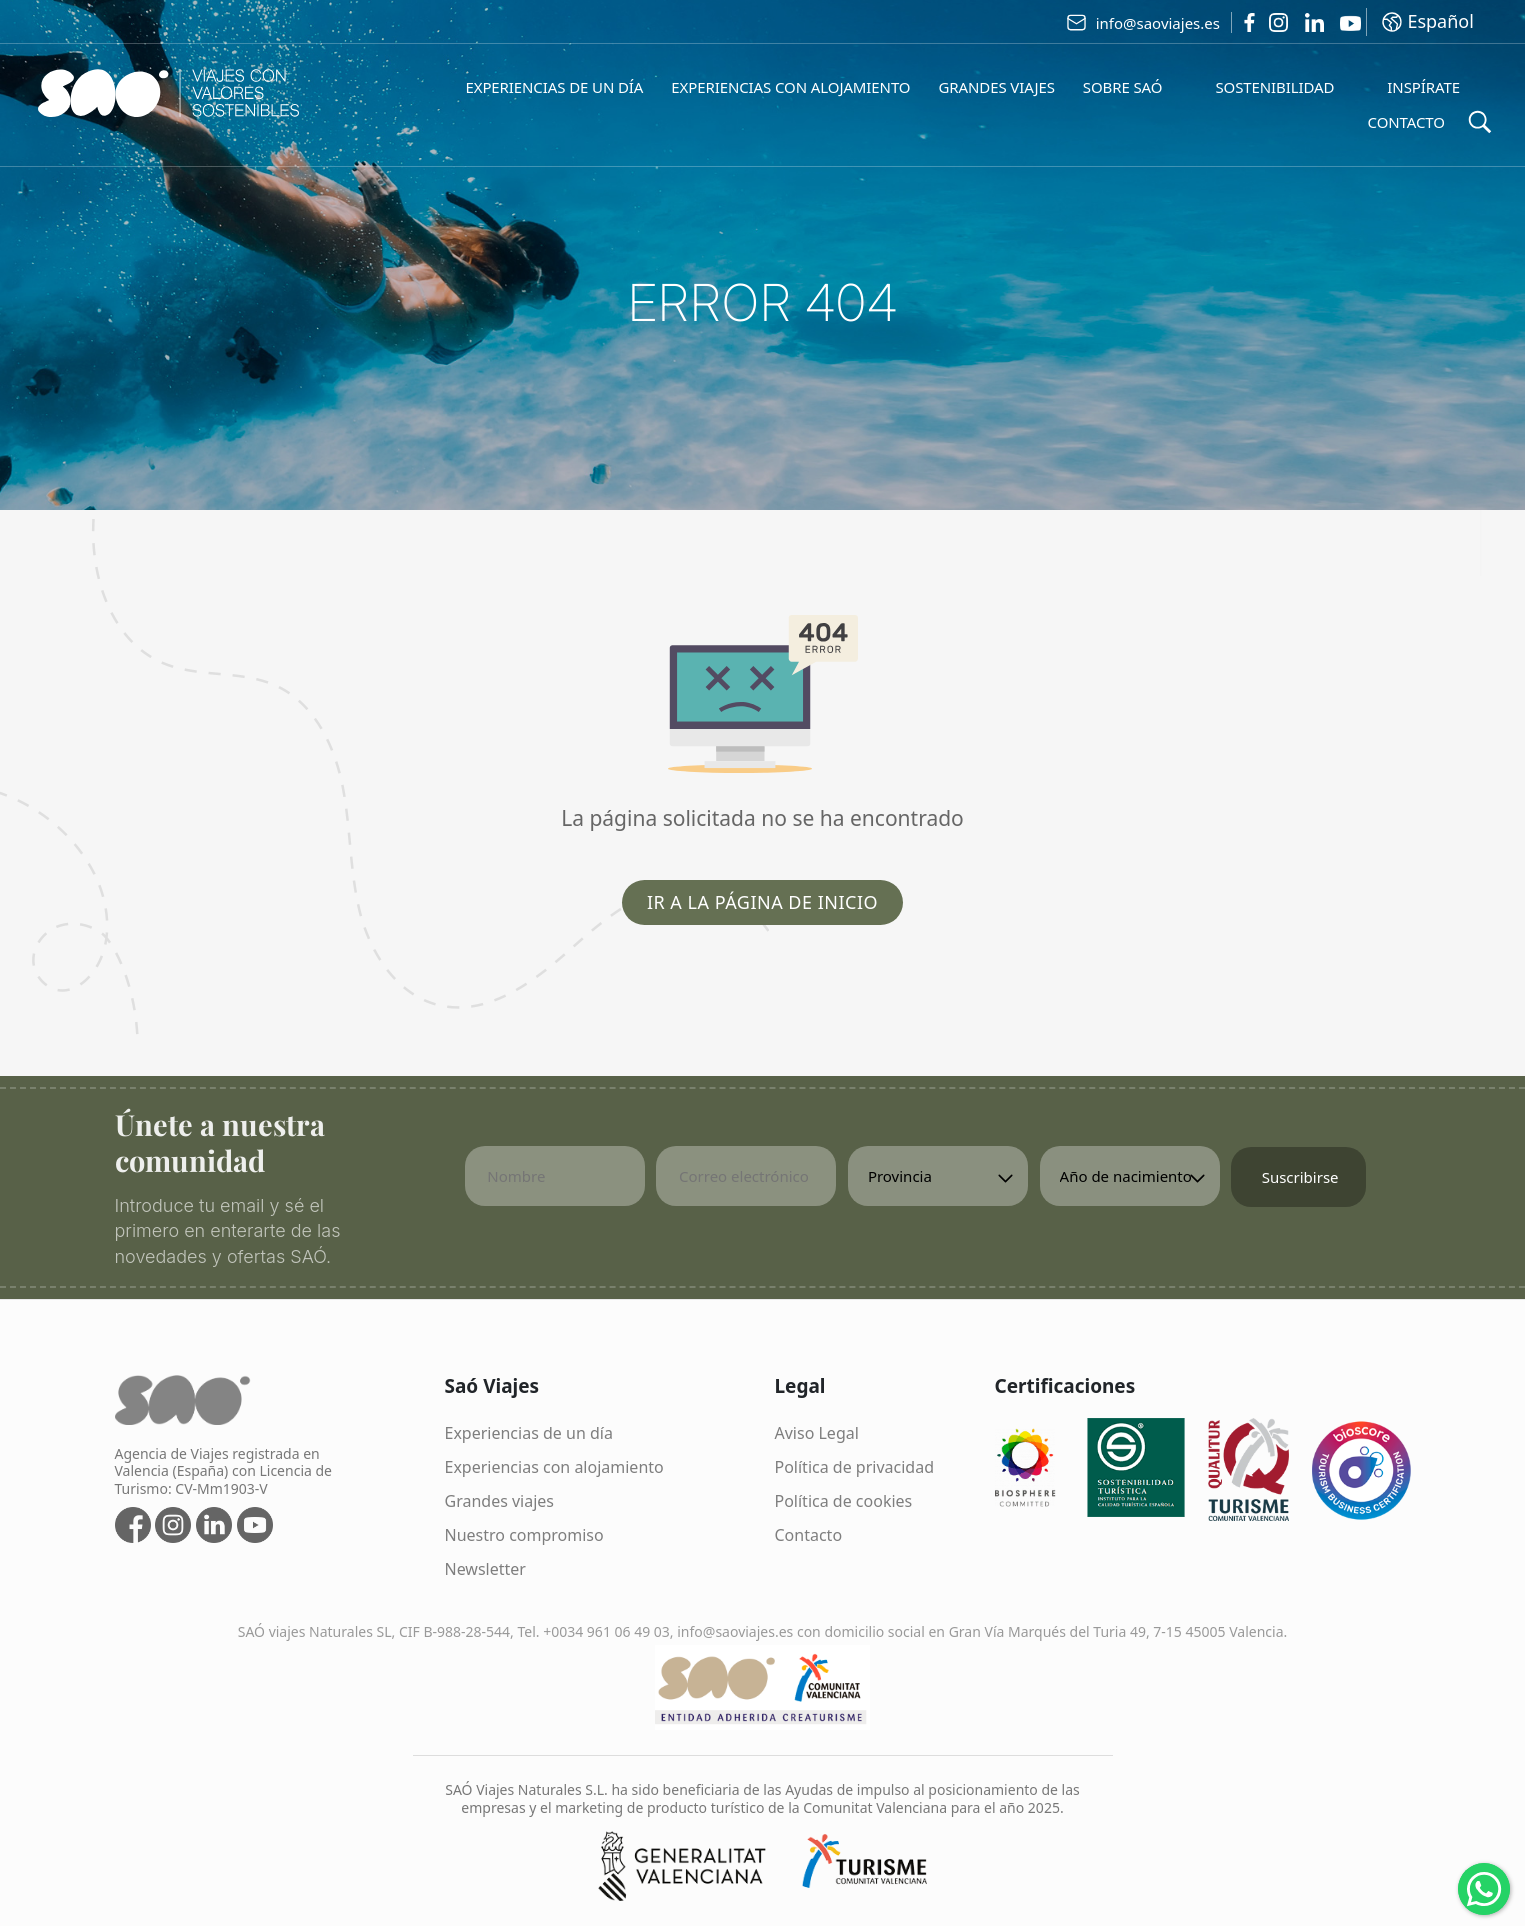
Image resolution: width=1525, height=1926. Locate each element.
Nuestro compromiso (524, 1535)
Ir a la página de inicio (762, 902)
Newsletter (485, 1569)
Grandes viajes (500, 1501)
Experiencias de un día (529, 1433)
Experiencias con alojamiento (554, 1467)
